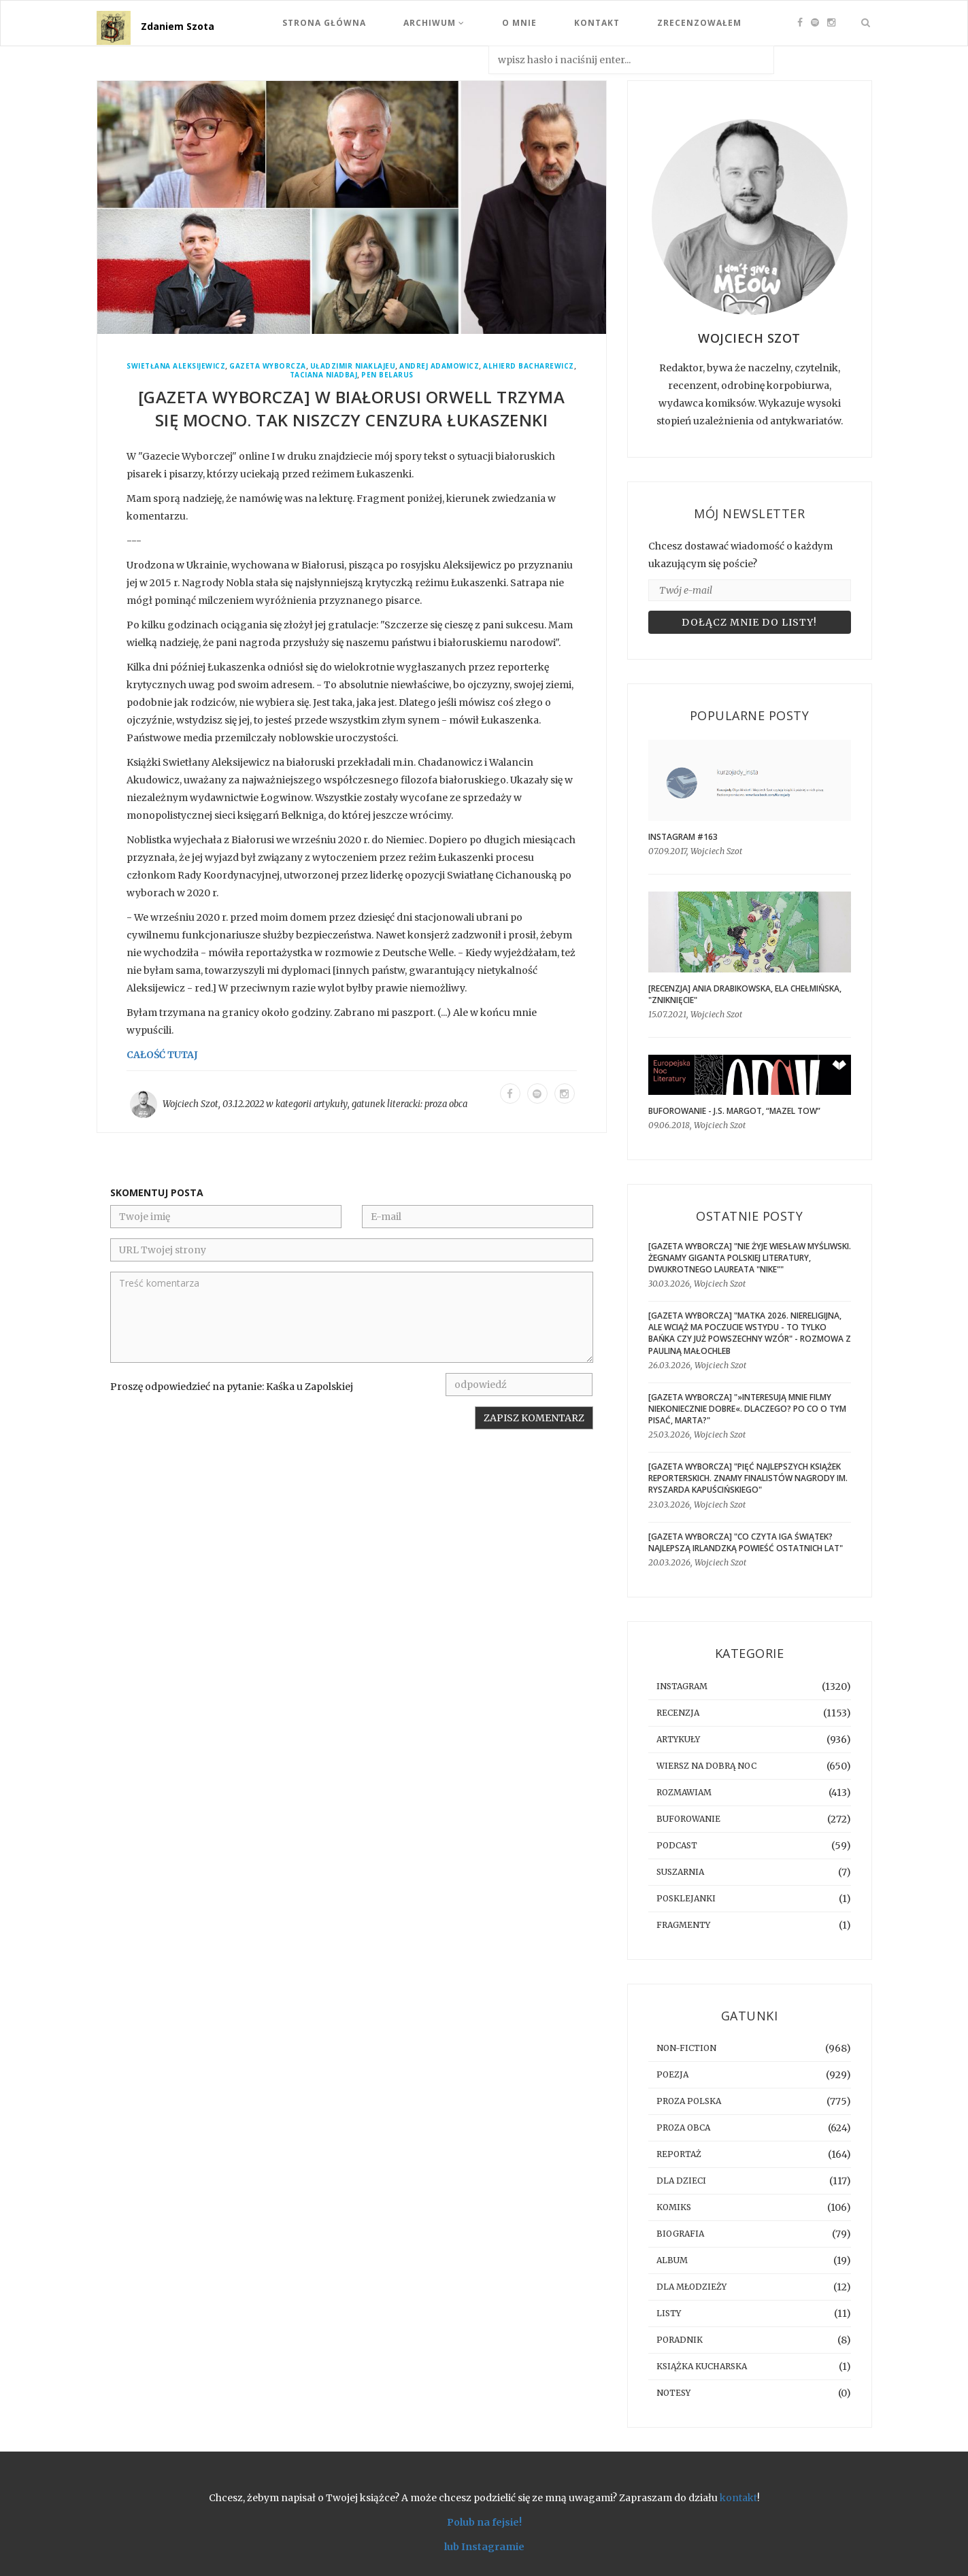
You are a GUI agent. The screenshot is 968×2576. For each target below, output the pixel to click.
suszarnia (680, 1872)
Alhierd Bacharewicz (528, 366)
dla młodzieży (691, 2287)
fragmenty (683, 1925)
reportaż (678, 2154)
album (672, 2260)
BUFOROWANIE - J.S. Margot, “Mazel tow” (734, 1111)
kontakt (738, 2498)
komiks (673, 2207)
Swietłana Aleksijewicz (176, 366)
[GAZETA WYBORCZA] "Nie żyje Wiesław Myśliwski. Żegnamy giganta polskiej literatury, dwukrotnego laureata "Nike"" (749, 1257)
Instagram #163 (683, 837)
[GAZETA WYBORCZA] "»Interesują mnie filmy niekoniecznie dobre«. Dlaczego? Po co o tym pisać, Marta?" (747, 1408)
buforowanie (688, 1819)
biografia (680, 2233)
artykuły (331, 1104)
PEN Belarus (387, 375)
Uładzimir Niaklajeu (353, 366)
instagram (681, 1686)
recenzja (677, 1713)
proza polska (688, 2101)
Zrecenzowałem (699, 23)
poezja (672, 2074)
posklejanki (686, 1898)
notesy (673, 2393)
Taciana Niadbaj (324, 375)
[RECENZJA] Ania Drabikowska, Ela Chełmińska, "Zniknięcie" (744, 994)
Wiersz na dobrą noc (706, 1766)
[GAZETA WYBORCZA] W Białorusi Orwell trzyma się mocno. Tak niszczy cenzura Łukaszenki (351, 408)
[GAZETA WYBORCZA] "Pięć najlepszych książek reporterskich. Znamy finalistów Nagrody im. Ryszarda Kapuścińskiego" (748, 1478)
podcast (676, 1845)
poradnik (679, 2340)
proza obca (445, 1104)
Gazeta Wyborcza (267, 366)
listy (668, 2313)
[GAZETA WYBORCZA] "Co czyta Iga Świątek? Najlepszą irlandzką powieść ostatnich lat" (745, 1542)
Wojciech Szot (190, 1104)
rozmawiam (684, 1792)
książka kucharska (701, 2366)
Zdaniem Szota (177, 26)
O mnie (519, 23)
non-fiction (686, 2048)
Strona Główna (324, 23)
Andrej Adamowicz (439, 366)
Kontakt (597, 23)
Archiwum (434, 23)
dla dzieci (681, 2180)
